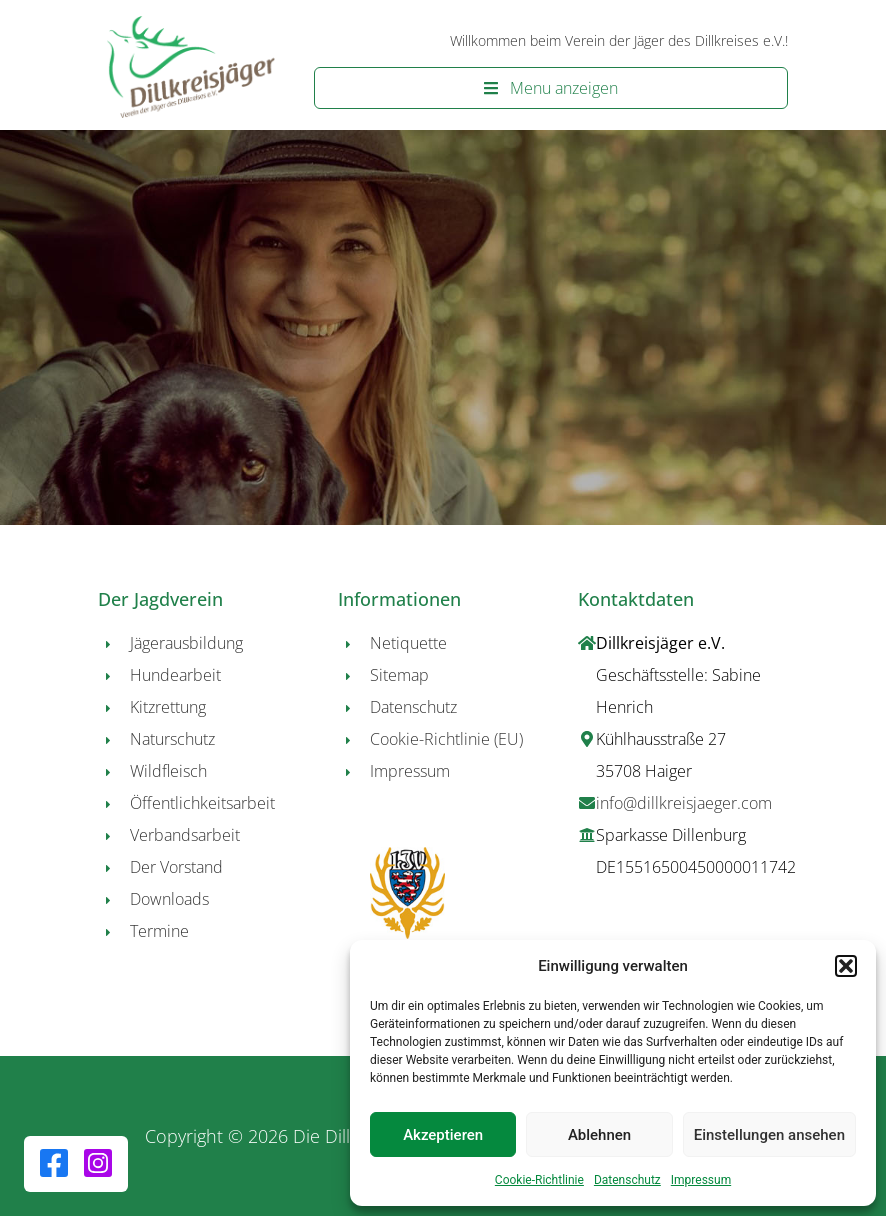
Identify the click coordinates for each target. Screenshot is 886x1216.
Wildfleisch (168, 771)
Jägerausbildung (186, 643)
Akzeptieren (443, 1135)
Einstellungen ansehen (769, 1135)
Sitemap (399, 675)
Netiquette (408, 643)
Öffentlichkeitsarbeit (202, 803)
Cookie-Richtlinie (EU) (446, 739)
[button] (846, 966)
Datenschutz (627, 1180)
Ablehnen (599, 1135)
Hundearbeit (175, 675)
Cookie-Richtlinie (539, 1180)
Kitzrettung (168, 707)
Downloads (169, 899)
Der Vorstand (176, 867)
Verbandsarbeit (185, 835)
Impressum (701, 1180)
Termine (159, 931)
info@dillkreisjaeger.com (684, 803)
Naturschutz (172, 739)
